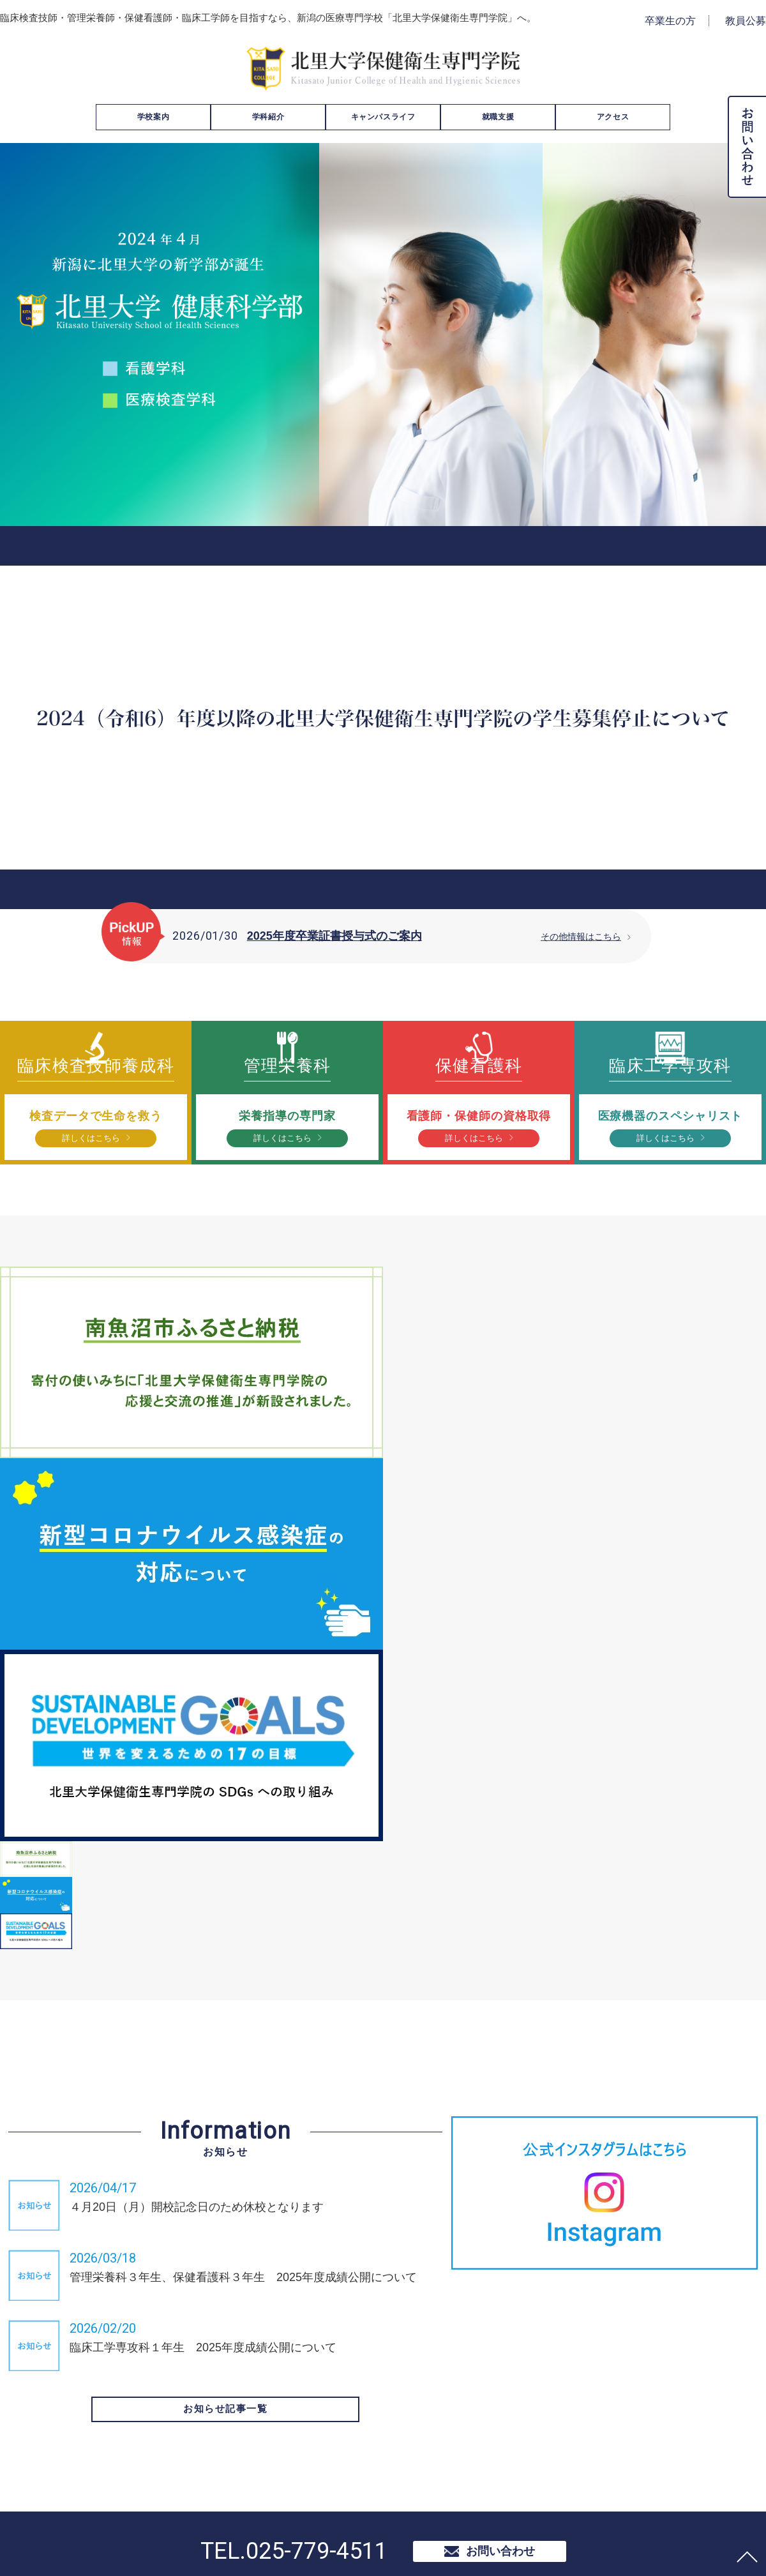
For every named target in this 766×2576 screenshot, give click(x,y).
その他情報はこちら (578, 936)
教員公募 (745, 20)
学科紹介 (268, 116)
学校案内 (153, 116)
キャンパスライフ (383, 116)
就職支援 (498, 116)
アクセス (613, 116)
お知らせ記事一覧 (225, 2429)
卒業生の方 (670, 20)
